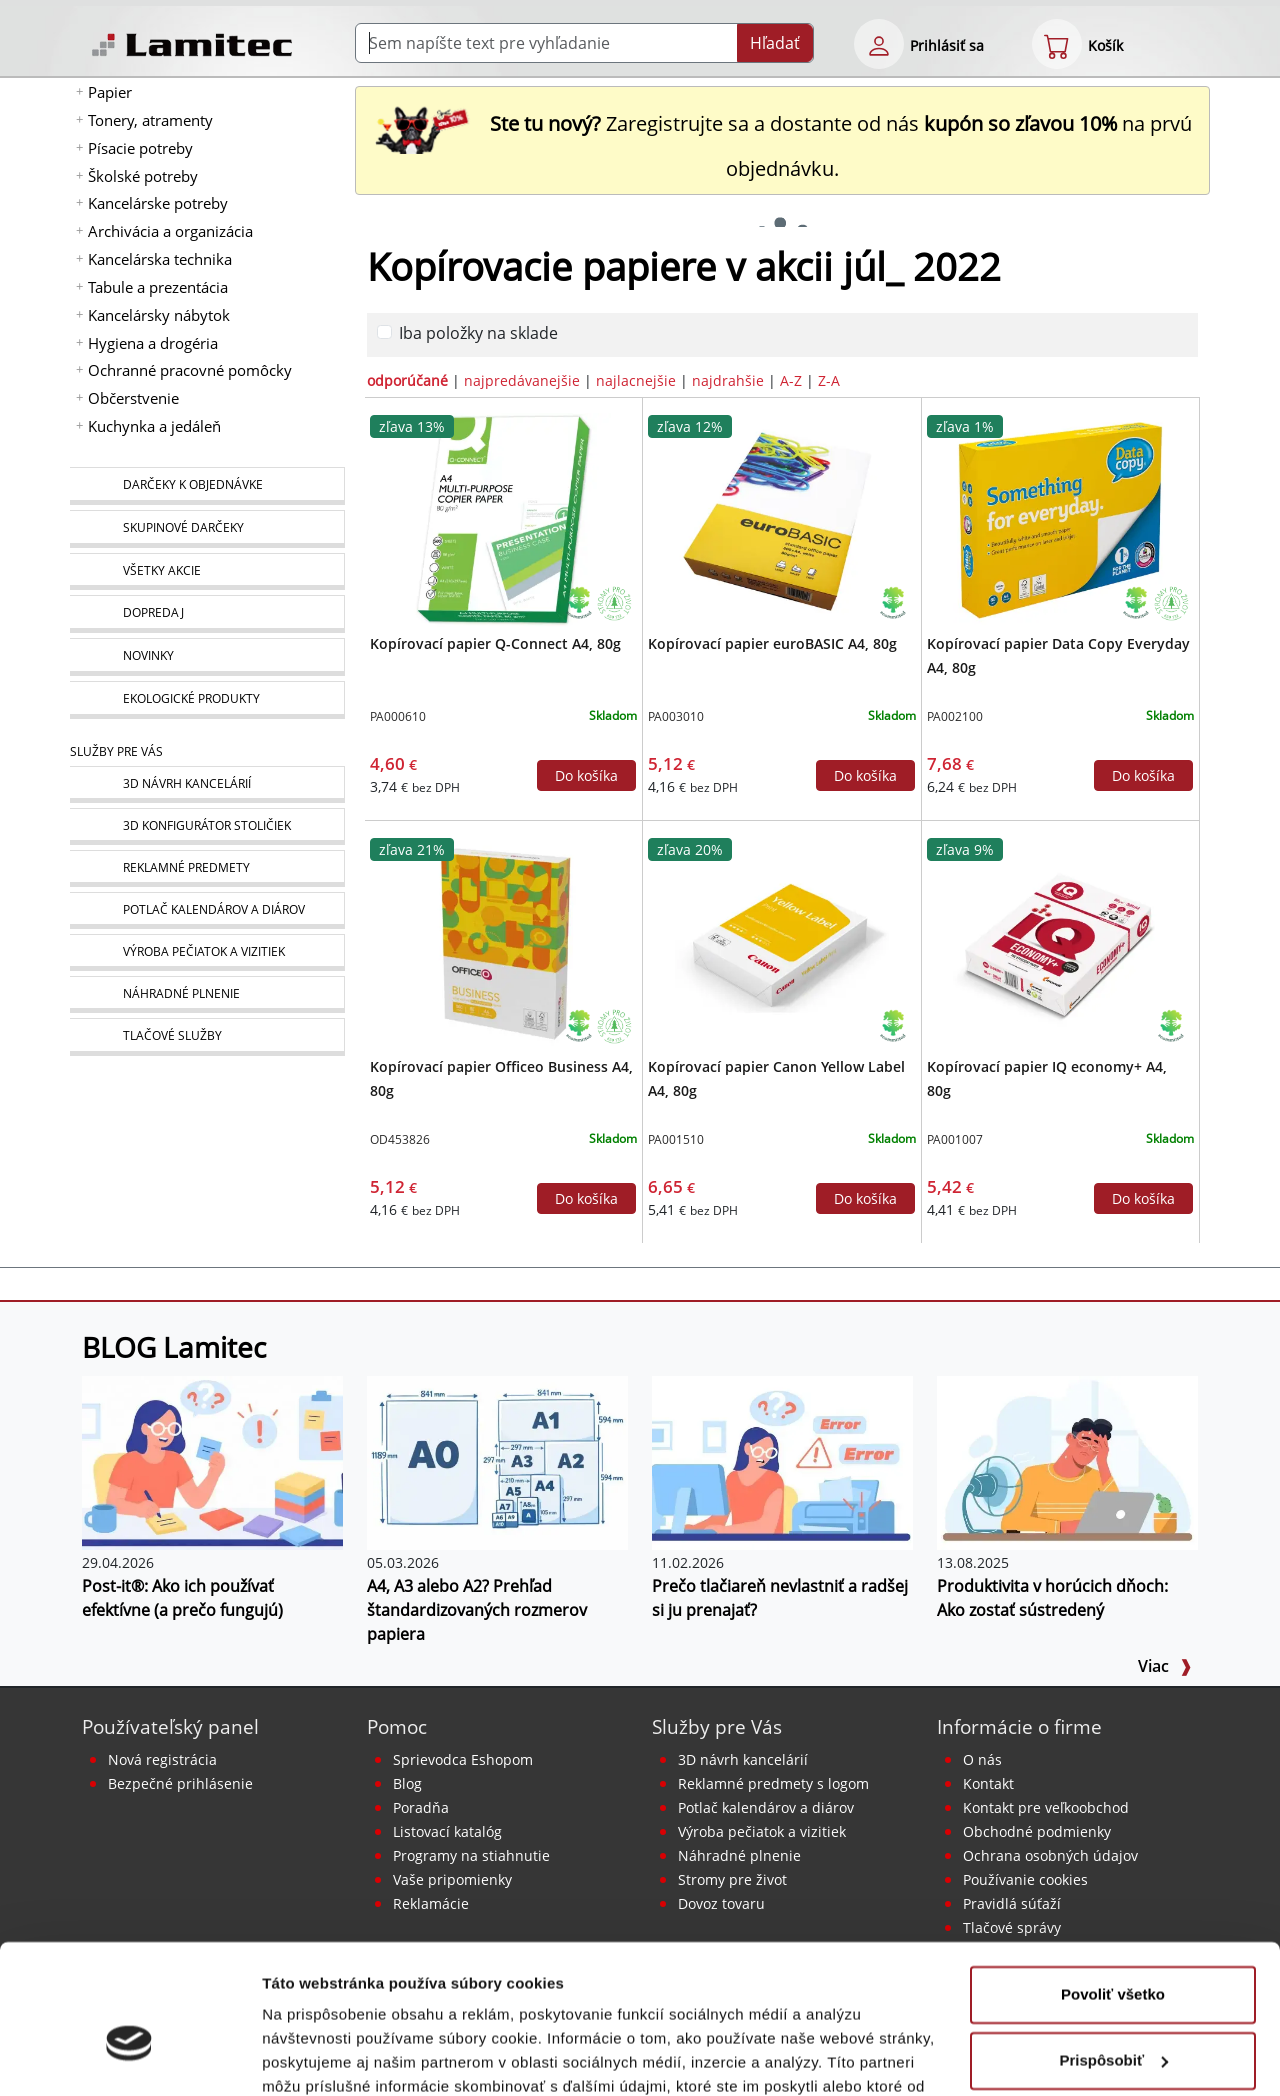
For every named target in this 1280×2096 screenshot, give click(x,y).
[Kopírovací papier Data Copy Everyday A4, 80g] (1060, 518)
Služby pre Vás (717, 1726)
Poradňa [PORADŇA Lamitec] (421, 1807)
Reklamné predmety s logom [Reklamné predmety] (773, 1783)
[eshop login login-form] (879, 44)
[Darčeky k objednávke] (207, 486)
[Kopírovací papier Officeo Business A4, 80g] (504, 941)
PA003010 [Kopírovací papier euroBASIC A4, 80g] (676, 716)
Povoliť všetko (1113, 1885)
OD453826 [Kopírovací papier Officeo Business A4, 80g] (400, 1139)
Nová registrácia (162, 1759)
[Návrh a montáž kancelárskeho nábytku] (207, 784)
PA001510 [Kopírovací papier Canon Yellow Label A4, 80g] (676, 1139)
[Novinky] (207, 657)
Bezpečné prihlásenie (180, 1783)
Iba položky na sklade (478, 333)
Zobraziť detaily (319, 2056)
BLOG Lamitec (174, 1347)
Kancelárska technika (160, 259)
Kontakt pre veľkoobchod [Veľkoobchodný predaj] (1046, 1807)
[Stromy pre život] (614, 602)
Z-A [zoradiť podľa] (829, 380)
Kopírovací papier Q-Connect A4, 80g (495, 643)
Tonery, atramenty (150, 120)
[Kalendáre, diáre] (207, 910)
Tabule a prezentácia (158, 287)
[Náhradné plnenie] (207, 994)
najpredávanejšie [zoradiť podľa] (522, 380)
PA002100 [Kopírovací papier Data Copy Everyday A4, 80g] (955, 716)
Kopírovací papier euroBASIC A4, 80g (772, 643)
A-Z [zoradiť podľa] (791, 380)
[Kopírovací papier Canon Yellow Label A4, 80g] (782, 941)
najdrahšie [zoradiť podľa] (728, 380)
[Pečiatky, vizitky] (207, 952)
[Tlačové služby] (207, 1037)
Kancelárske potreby (158, 203)
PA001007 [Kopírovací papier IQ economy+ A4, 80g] (955, 1139)
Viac (1165, 1666)
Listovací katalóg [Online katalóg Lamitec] (447, 1831)
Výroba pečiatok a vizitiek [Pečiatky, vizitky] (762, 1831)
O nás (982, 1759)
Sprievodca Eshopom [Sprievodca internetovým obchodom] (463, 1759)
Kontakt (988, 1783)
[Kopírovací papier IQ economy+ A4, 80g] (1060, 941)
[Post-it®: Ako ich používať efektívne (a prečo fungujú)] (212, 1461)
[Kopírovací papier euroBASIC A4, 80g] (782, 518)
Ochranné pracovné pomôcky (190, 370)
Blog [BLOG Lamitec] (407, 1783)
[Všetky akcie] (207, 571)
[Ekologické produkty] (207, 700)
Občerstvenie (133, 398)
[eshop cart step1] (1057, 44)
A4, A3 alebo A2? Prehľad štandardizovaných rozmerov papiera (477, 1610)
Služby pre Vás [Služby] (116, 751)
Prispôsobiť (1113, 1950)
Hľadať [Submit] (775, 43)
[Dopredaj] (207, 614)
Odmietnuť (1112, 2016)
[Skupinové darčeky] (207, 529)
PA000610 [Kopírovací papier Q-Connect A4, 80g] (398, 716)
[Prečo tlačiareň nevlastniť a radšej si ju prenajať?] (782, 1461)
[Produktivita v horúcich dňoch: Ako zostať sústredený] (1067, 1461)
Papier (110, 92)
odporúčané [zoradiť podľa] (407, 380)
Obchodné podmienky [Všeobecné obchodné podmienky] (1037, 1831)
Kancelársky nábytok (159, 315)
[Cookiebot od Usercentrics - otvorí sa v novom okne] (129, 2057)
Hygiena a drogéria (153, 343)
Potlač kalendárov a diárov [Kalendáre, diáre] (766, 1807)
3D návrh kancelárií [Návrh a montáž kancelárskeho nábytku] (743, 1759)
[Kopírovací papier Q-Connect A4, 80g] (504, 518)
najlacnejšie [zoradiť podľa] (636, 380)
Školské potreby (143, 176)
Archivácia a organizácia (170, 231)
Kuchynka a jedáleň (154, 426)
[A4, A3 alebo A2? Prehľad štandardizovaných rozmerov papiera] (497, 1461)
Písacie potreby (140, 148)
